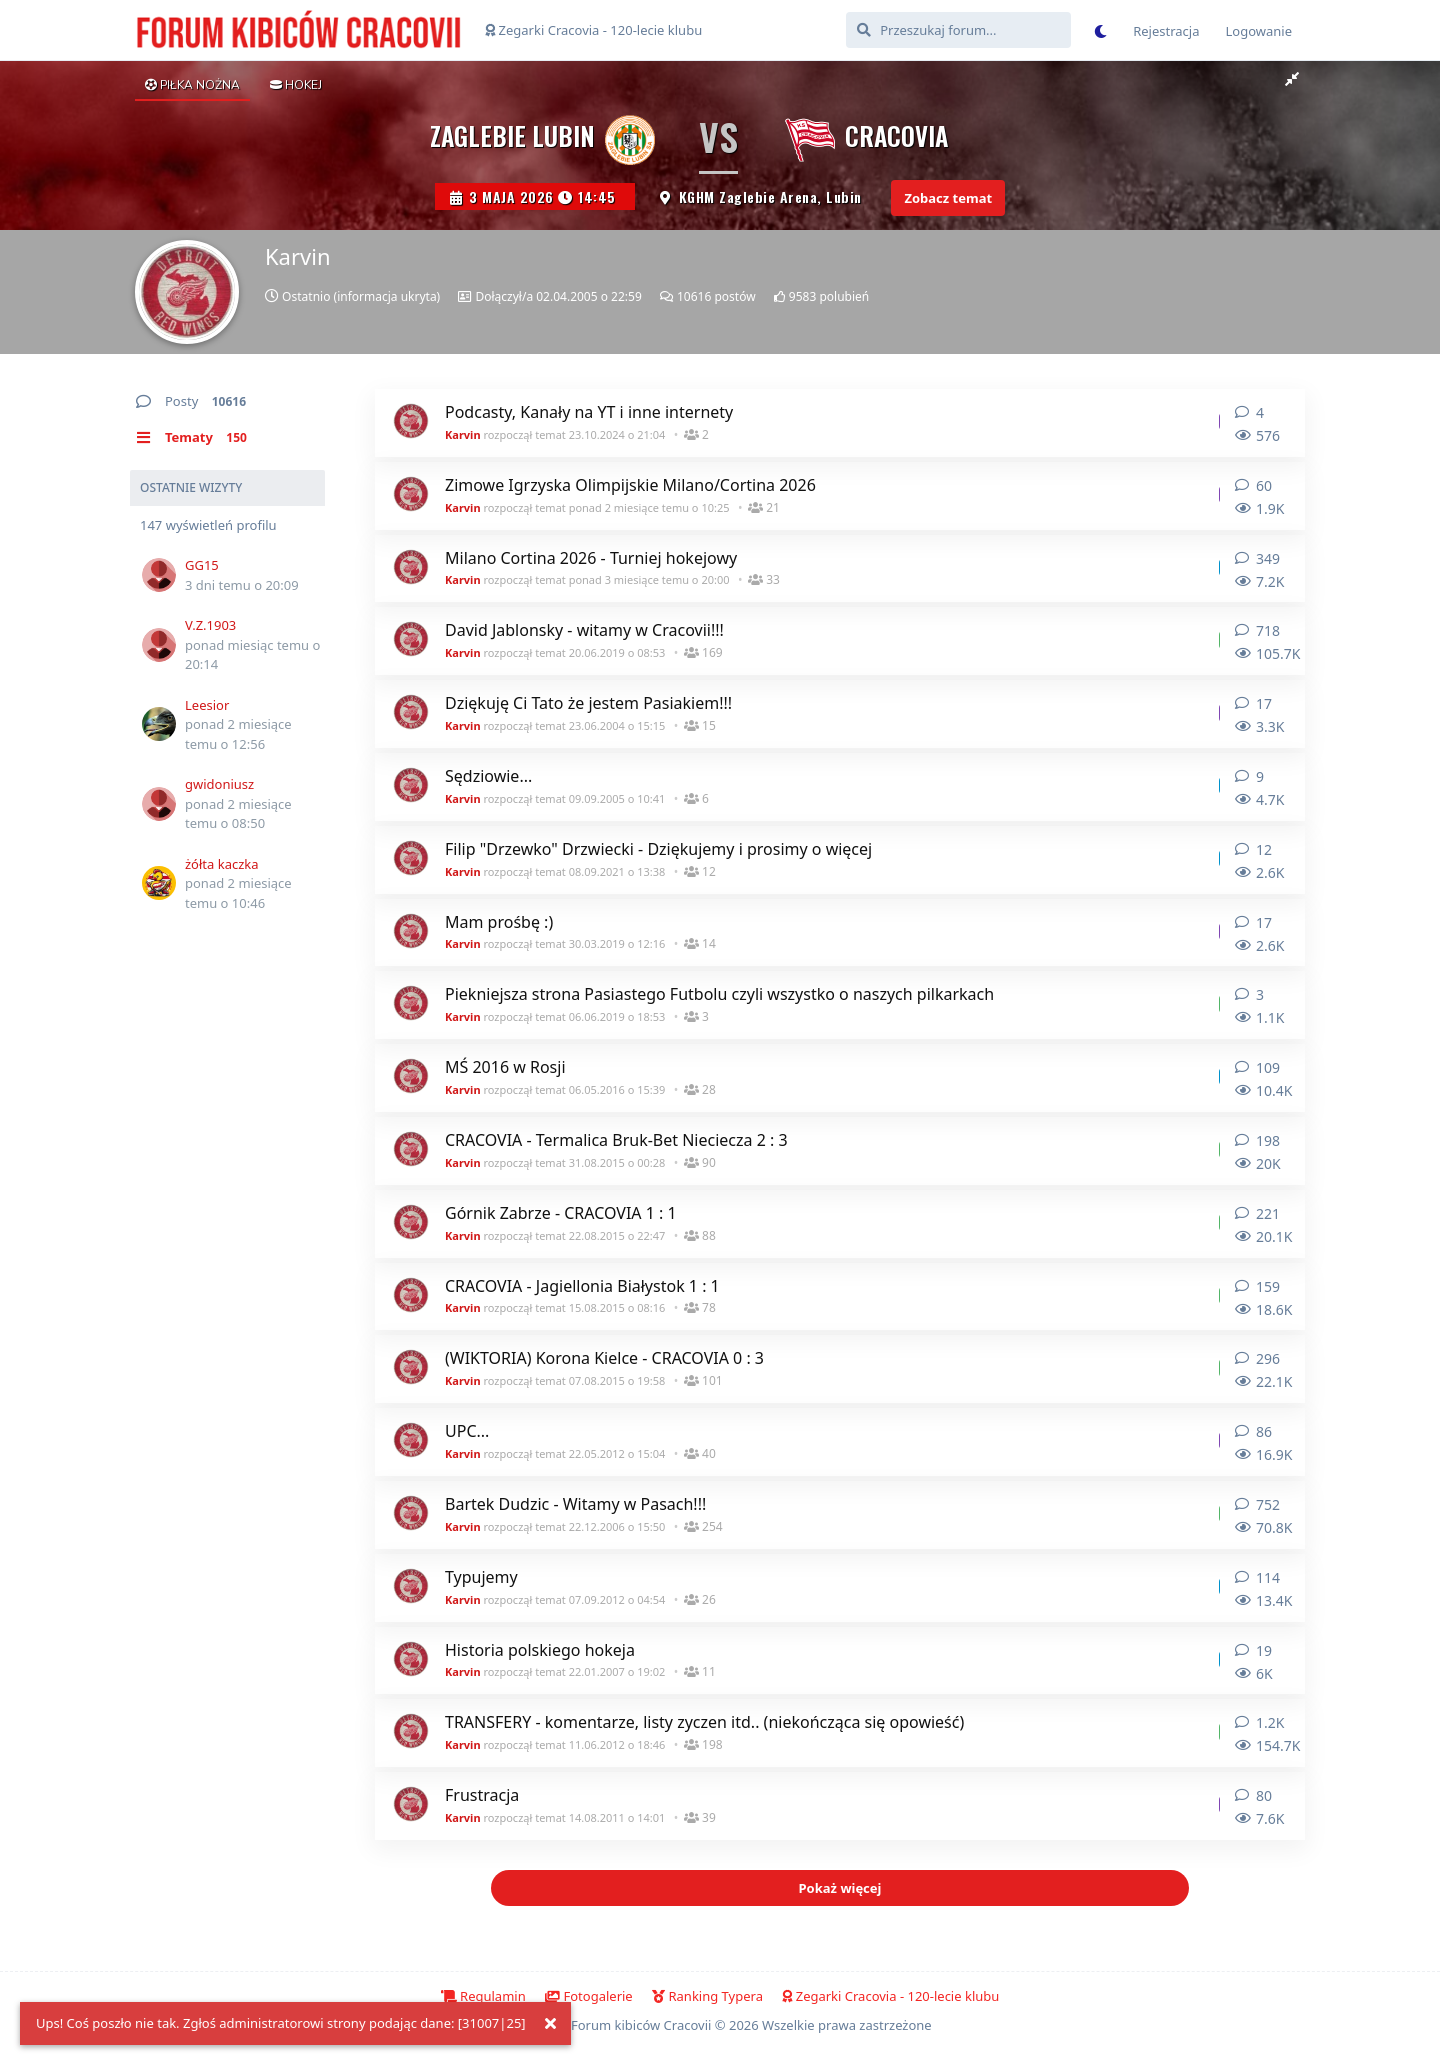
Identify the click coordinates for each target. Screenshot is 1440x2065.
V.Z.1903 (210, 625)
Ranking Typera (707, 1996)
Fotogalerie (589, 1996)
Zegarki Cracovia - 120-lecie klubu (593, 30)
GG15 (202, 565)
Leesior (207, 705)
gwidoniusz (219, 784)
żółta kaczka (222, 864)
